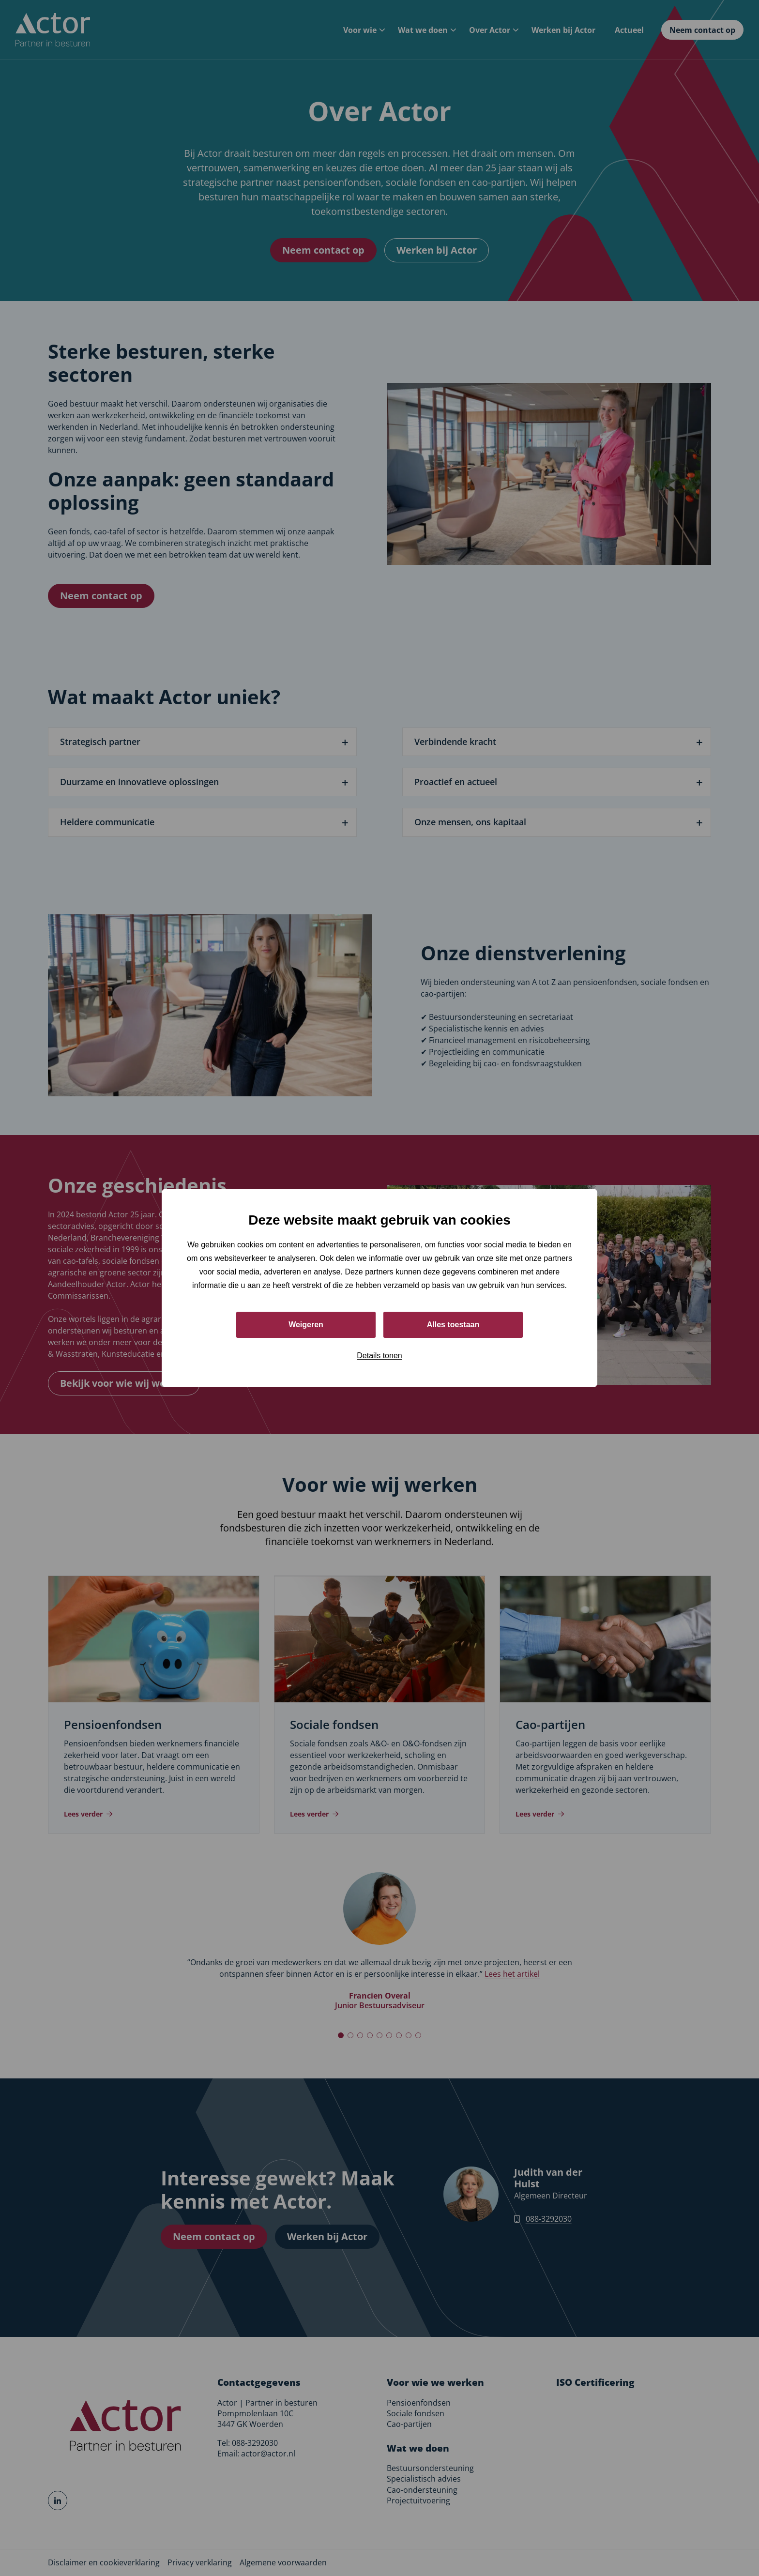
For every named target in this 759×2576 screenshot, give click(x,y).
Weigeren (305, 1324)
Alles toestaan (453, 1324)
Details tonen (379, 1355)
